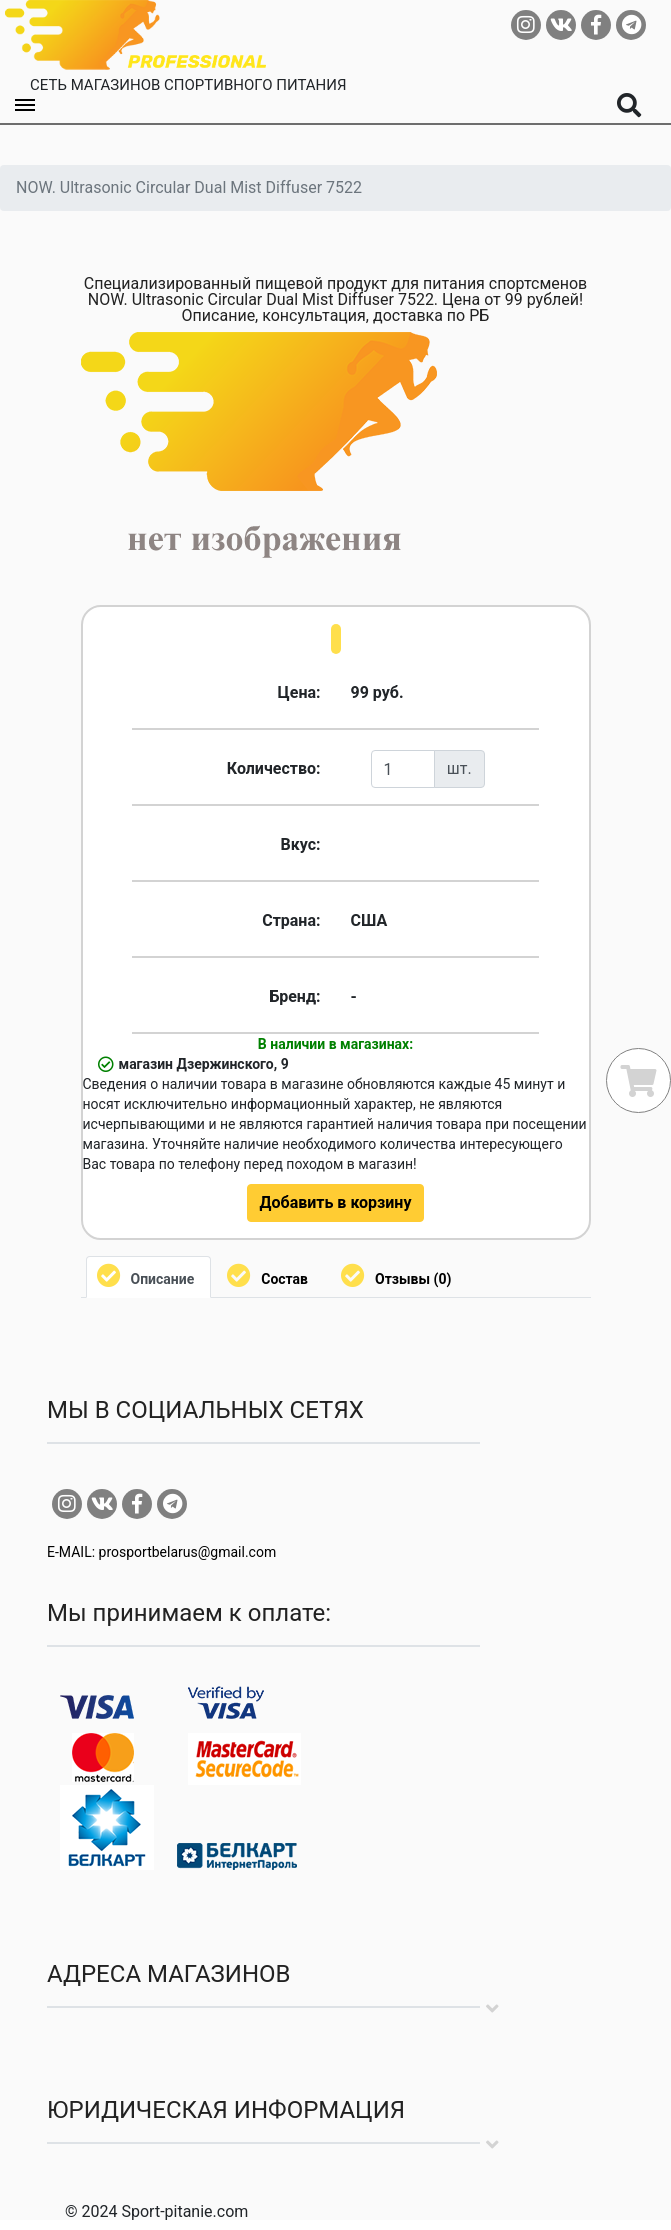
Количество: (274, 768)
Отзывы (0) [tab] (413, 1279)
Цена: (299, 692)
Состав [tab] (284, 1279)
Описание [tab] (163, 1279)
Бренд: (294, 996)
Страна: (291, 920)
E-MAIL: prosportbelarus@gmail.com (161, 1552)
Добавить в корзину (336, 1202)
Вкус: (300, 844)
